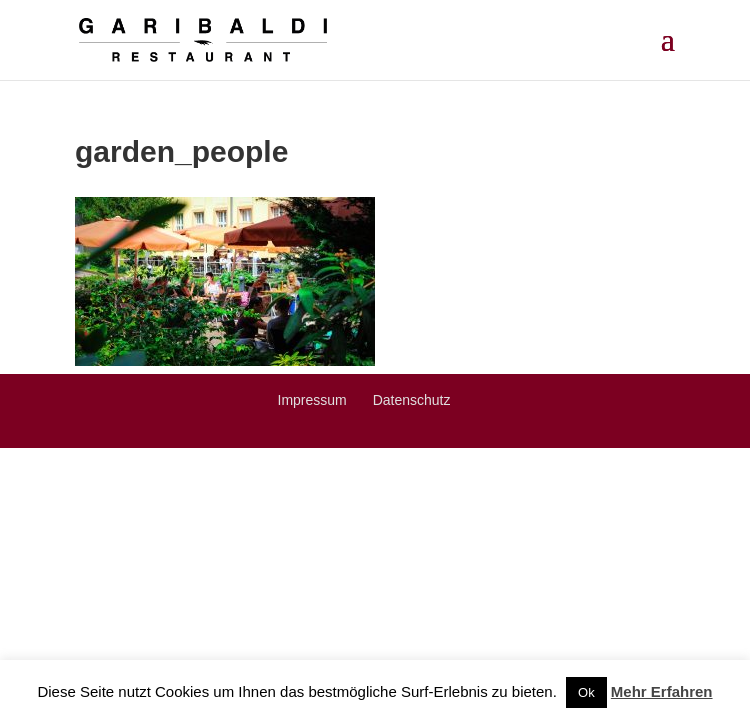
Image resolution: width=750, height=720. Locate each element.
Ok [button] (586, 692)
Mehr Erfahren (662, 691)
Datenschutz (412, 400)
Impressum (312, 400)
